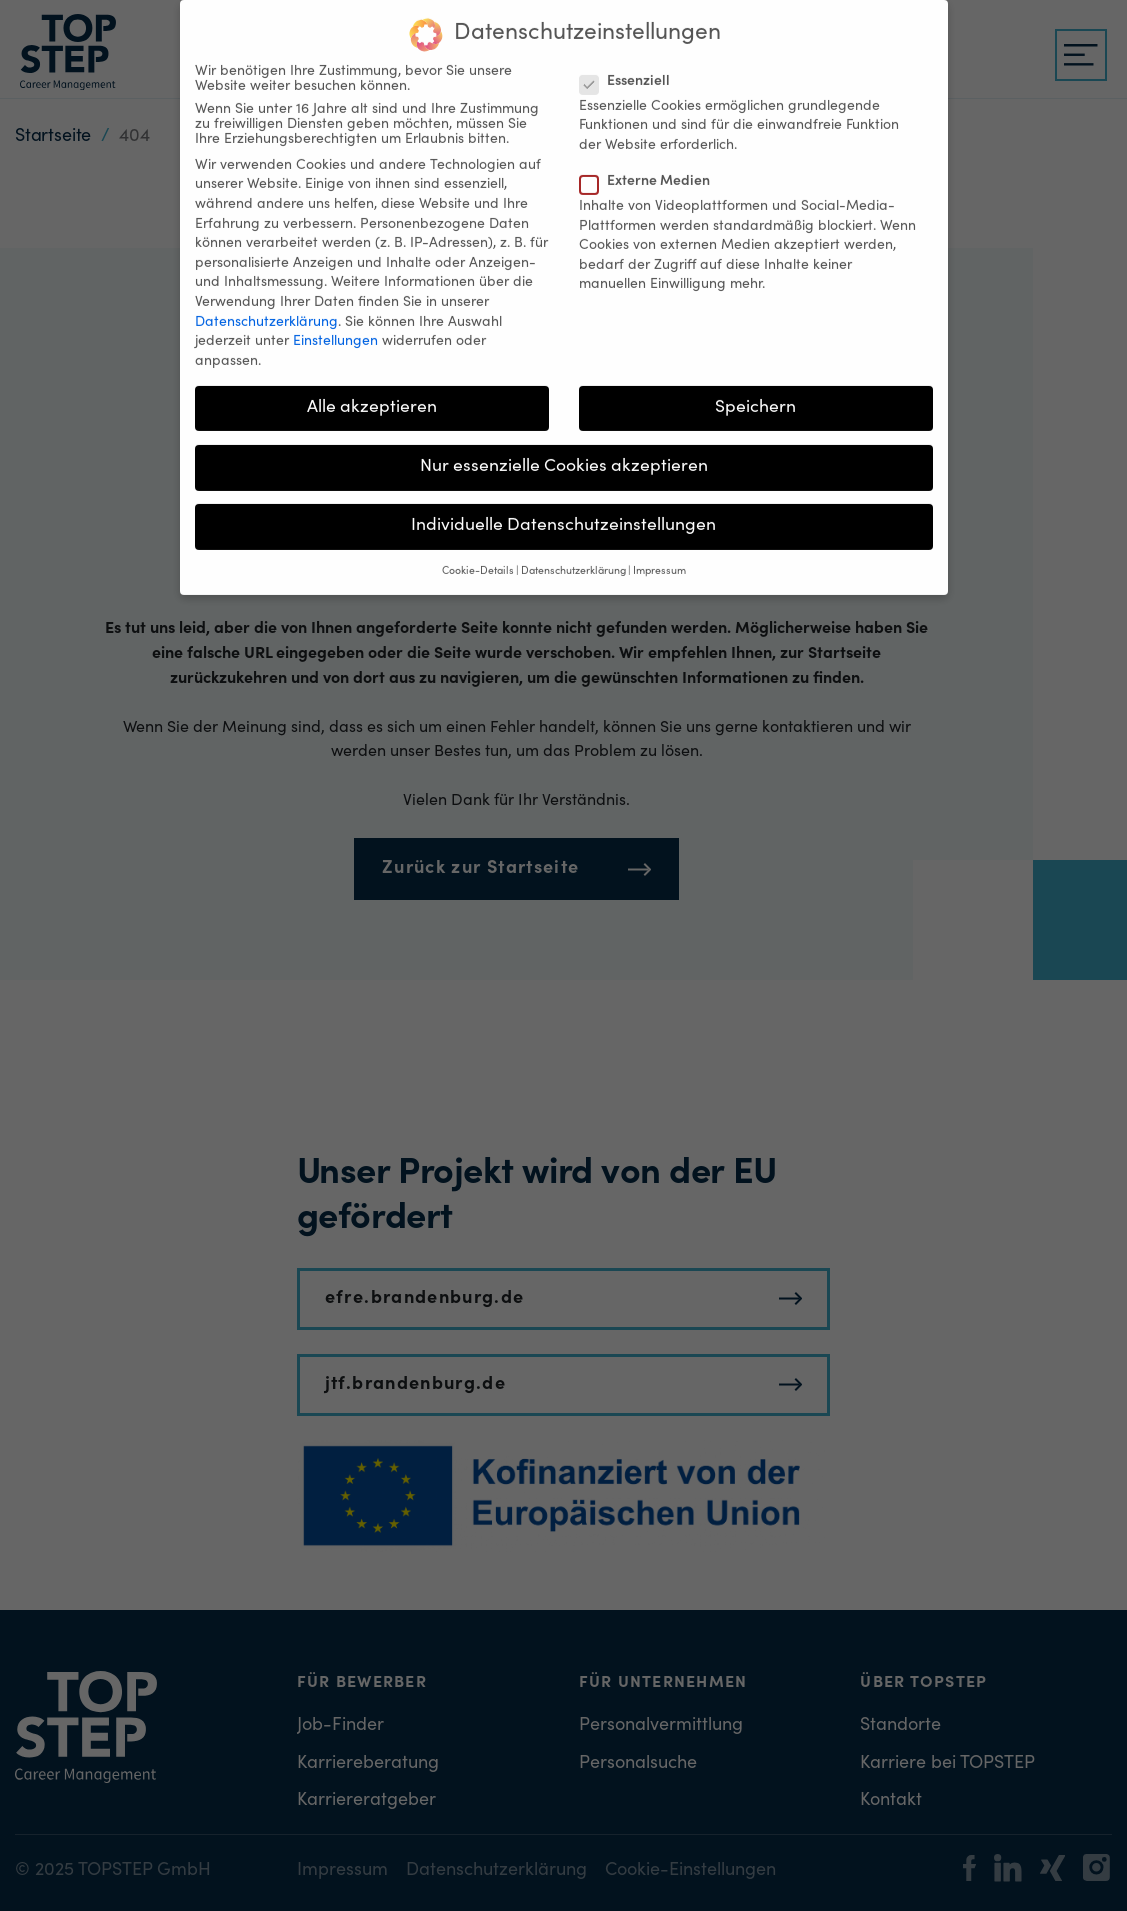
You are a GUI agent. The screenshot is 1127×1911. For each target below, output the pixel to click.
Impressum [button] (659, 557)
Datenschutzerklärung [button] (573, 557)
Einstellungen (335, 328)
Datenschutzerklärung (266, 308)
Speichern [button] (755, 393)
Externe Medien (651, 168)
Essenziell (631, 67)
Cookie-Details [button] (478, 557)
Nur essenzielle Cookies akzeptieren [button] (564, 452)
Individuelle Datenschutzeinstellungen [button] (563, 511)
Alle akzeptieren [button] (372, 393)
